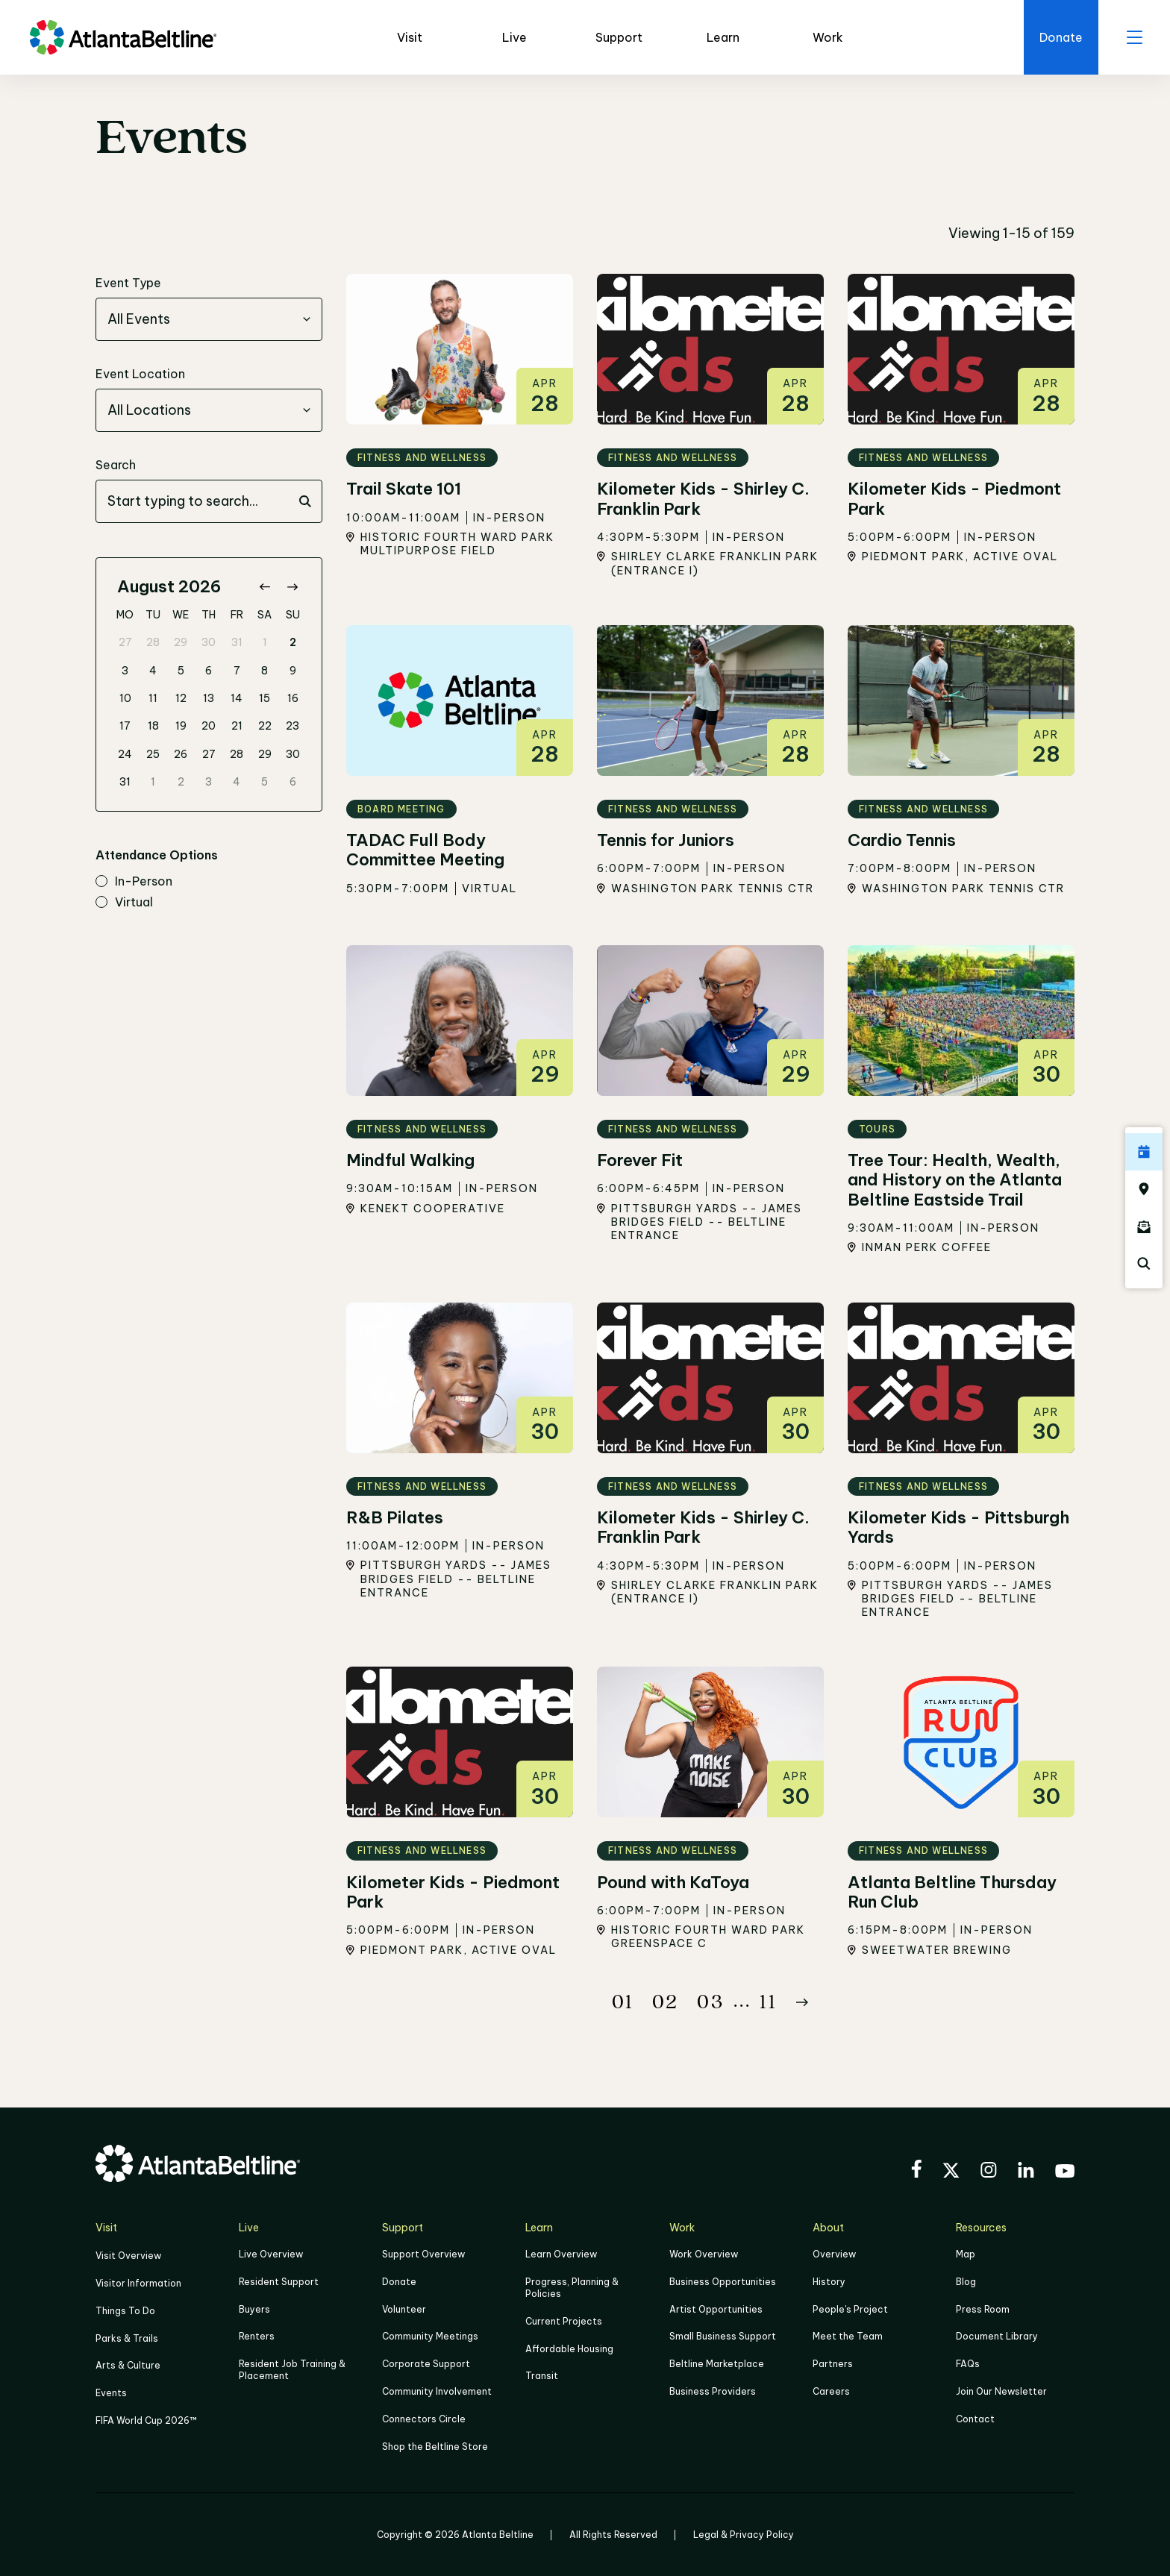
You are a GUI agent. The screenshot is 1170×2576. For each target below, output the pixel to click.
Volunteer (404, 2309)
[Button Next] (802, 2002)
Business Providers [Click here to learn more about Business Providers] (712, 2389)
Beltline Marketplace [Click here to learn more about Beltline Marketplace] (716, 2363)
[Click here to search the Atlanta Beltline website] (1144, 1263)
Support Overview (423, 2254)
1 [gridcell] (265, 643)
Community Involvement (437, 2389)
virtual (124, 902)
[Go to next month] (292, 587)
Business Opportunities (722, 2282)
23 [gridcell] (292, 726)
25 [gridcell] (153, 754)
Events (111, 2390)
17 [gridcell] (125, 726)
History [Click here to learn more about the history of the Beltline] (829, 2282)
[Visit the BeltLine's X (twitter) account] (951, 2172)
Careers (831, 2389)
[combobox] (209, 320)
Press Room (983, 2309)
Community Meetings (430, 2336)
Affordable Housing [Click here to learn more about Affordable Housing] (569, 2348)
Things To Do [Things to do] (125, 2310)
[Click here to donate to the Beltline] (1058, 37)
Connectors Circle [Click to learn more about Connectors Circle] (424, 2417)
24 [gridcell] (125, 754)
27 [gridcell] (125, 643)
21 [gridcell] (237, 726)
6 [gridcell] (208, 670)
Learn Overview (561, 2254)
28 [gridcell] (153, 643)
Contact (975, 2417)
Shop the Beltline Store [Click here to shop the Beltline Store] (435, 2444)
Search (116, 465)
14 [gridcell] (237, 698)
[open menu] (1132, 37)
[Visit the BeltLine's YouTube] (1064, 2173)
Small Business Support (722, 2336)
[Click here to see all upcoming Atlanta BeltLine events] (1144, 1152)
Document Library (997, 2336)
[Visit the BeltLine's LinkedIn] (1026, 2172)
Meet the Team (848, 2336)
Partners (833, 2363)
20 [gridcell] (208, 726)
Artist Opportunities (716, 2309)
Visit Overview (128, 2255)
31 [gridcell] (237, 643)
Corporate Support (426, 2363)
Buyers (254, 2309)
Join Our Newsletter (1001, 2389)
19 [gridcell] (181, 726)
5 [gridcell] (181, 670)
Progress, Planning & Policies (572, 2288)
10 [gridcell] (125, 698)
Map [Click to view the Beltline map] (965, 2254)
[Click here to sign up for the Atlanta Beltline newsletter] (1144, 1226)
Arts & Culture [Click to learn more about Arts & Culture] (128, 2363)
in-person (134, 882)
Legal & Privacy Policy (743, 2532)
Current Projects (563, 2321)
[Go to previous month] (264, 587)
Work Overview (703, 2254)
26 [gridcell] (180, 754)
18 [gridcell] (153, 726)
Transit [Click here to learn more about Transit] (541, 2375)
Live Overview (271, 2254)
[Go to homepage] (123, 37)
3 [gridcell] (125, 670)
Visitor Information (138, 2283)
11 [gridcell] (152, 698)
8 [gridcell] (264, 670)
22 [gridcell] (265, 726)
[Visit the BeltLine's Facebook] (916, 2171)
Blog (966, 2282)
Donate (399, 2282)
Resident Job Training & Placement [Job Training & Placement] (292, 2369)
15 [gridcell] (264, 698)
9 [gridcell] (293, 670)
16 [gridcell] (292, 698)
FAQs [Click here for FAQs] (968, 2363)
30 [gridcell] (208, 643)
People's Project (850, 2309)
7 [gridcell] (237, 670)
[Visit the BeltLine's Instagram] (988, 2172)
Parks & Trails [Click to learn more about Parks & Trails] (127, 2336)
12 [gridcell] (181, 698)
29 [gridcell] (180, 643)
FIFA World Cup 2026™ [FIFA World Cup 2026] (146, 2418)
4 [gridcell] (153, 670)
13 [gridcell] (208, 698)
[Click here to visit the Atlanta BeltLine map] (1144, 1189)
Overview (834, 2254)
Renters (257, 2336)
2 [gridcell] (293, 643)
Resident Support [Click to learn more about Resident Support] (279, 2282)
